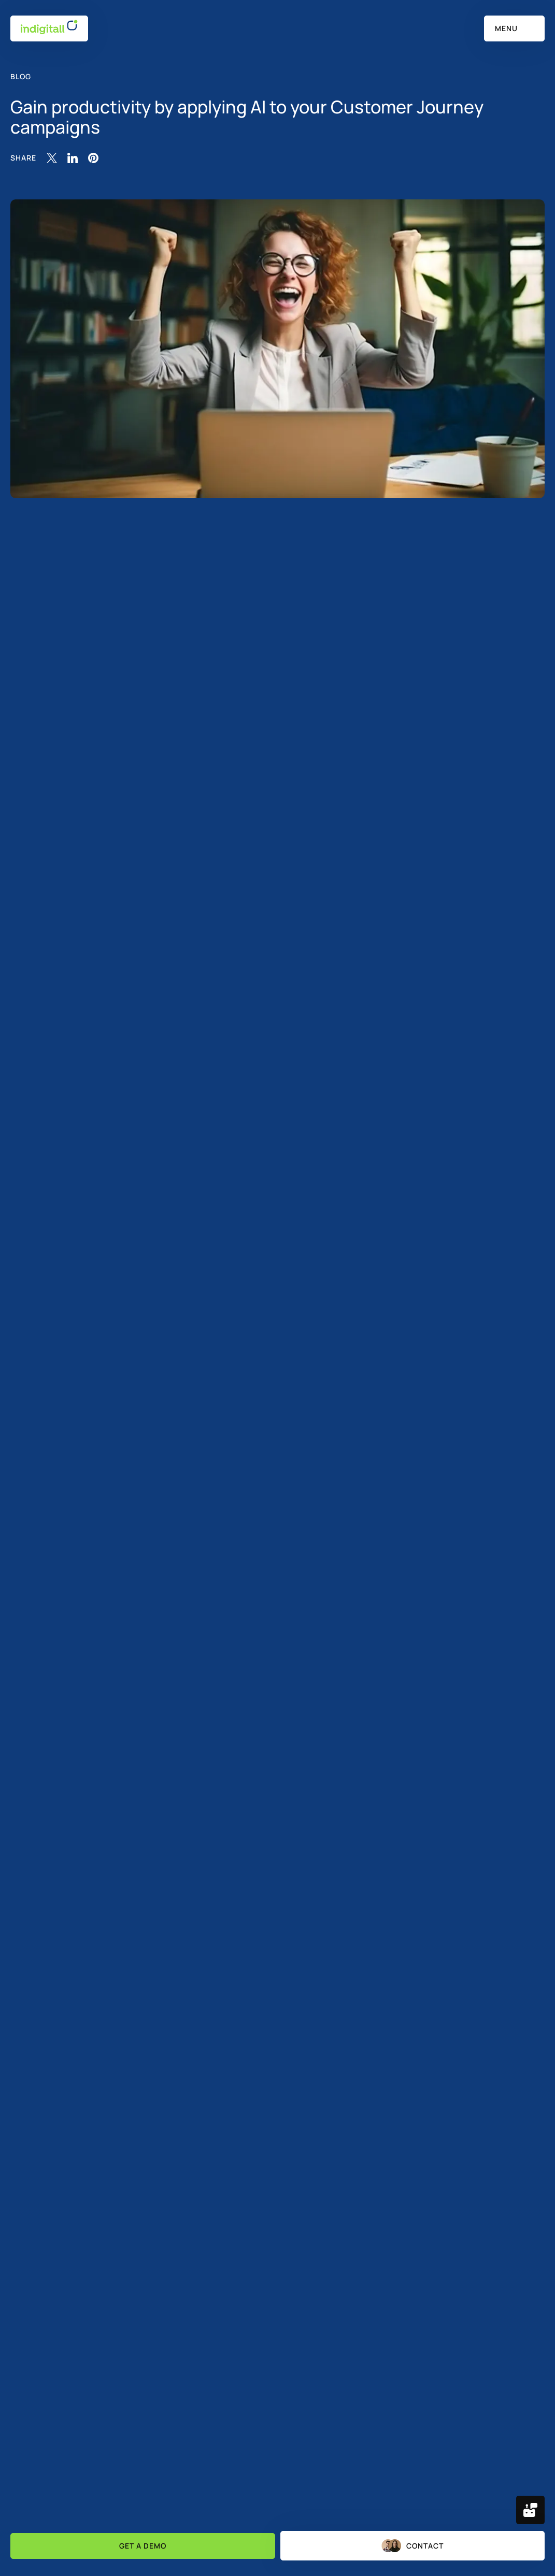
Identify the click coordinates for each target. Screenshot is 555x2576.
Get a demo (142, 2546)
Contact (412, 2545)
